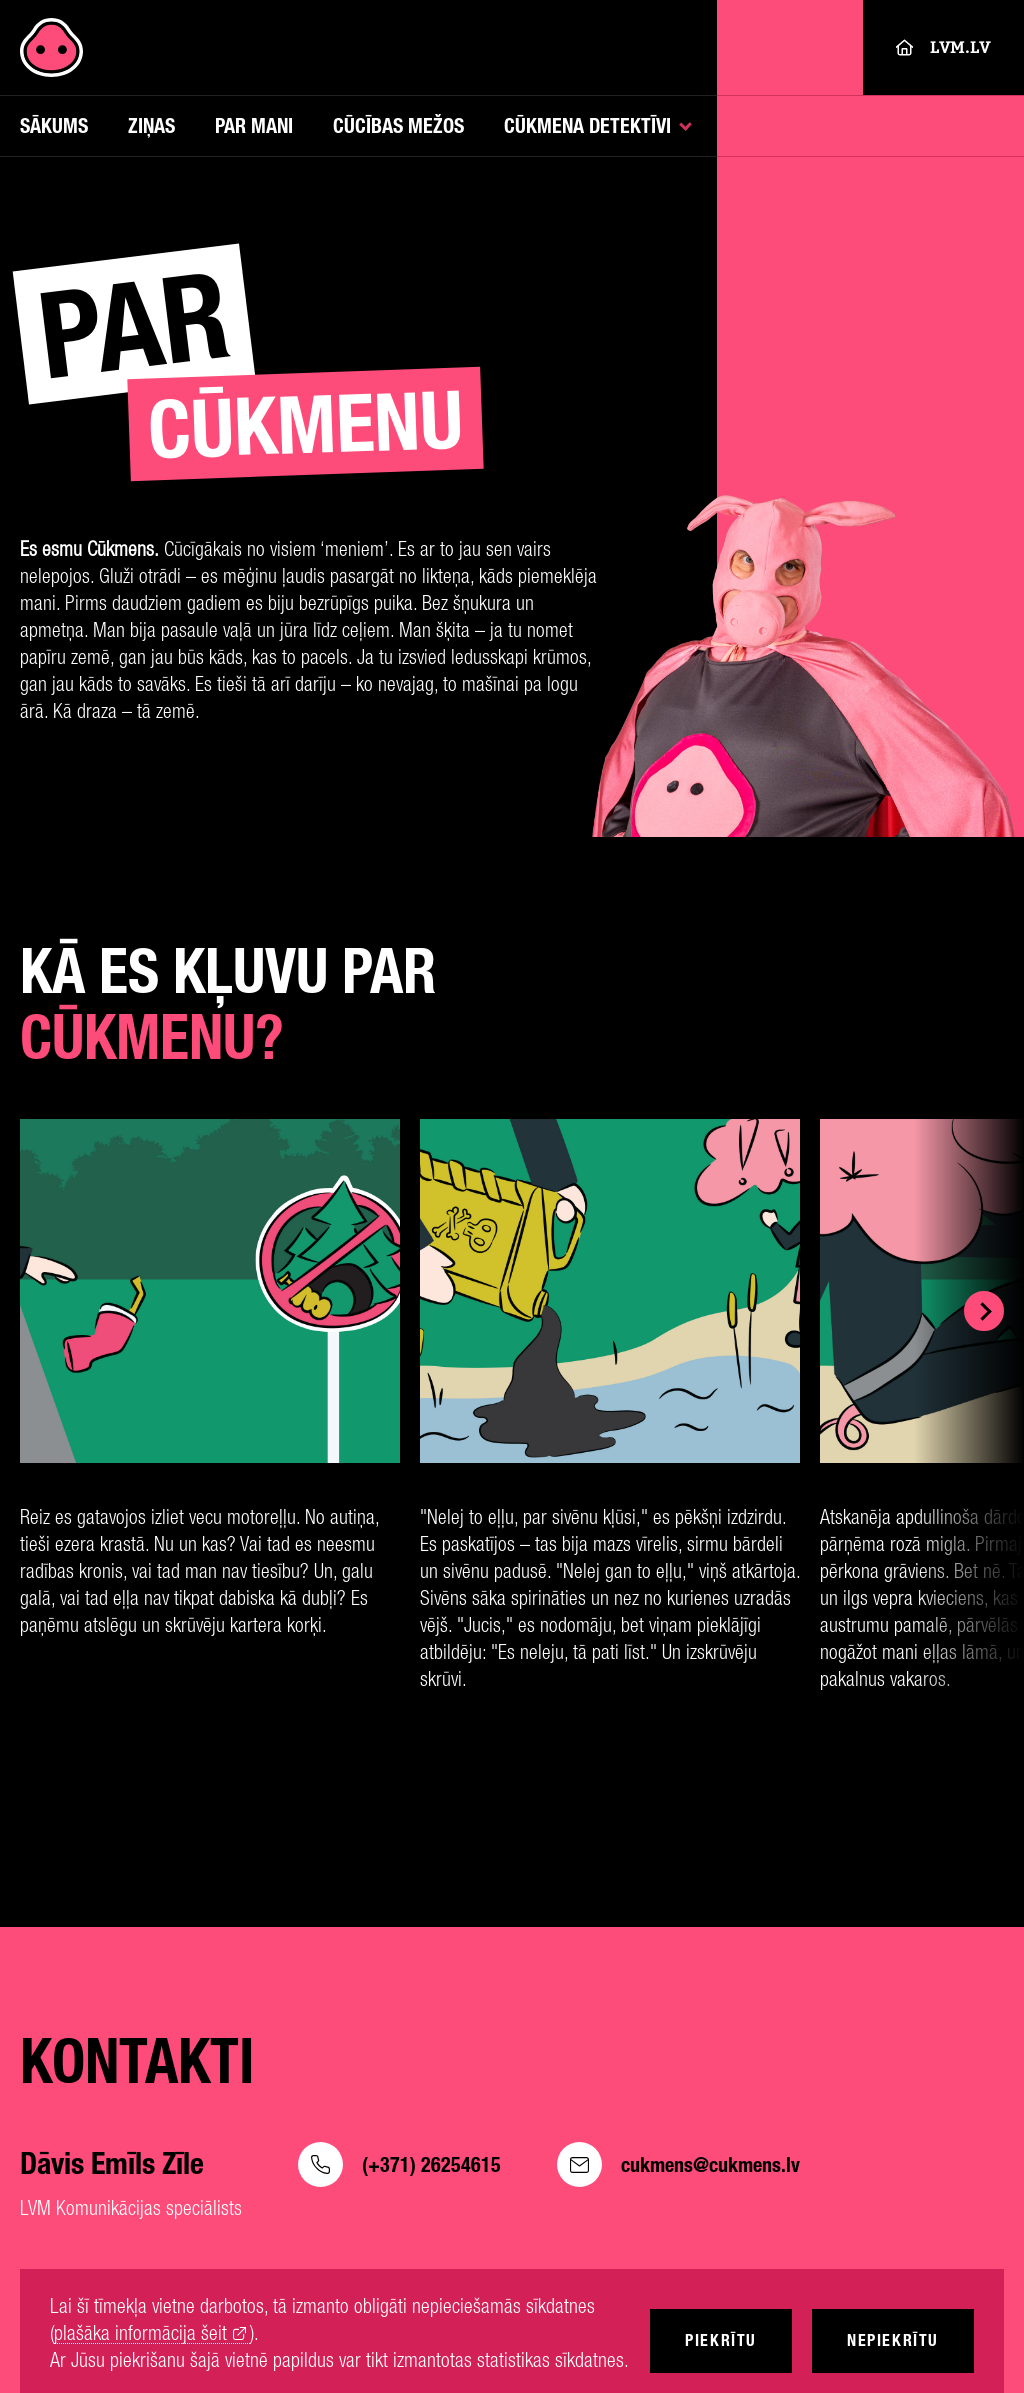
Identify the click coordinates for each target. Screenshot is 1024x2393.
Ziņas (151, 125)
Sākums (54, 125)
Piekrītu (721, 2340)
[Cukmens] (51, 47)
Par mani (254, 125)
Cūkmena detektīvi (587, 125)
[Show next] (984, 1311)
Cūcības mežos (398, 125)
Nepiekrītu (893, 2340)
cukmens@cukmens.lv (678, 2164)
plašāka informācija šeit (140, 2333)
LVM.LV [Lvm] (943, 47)
